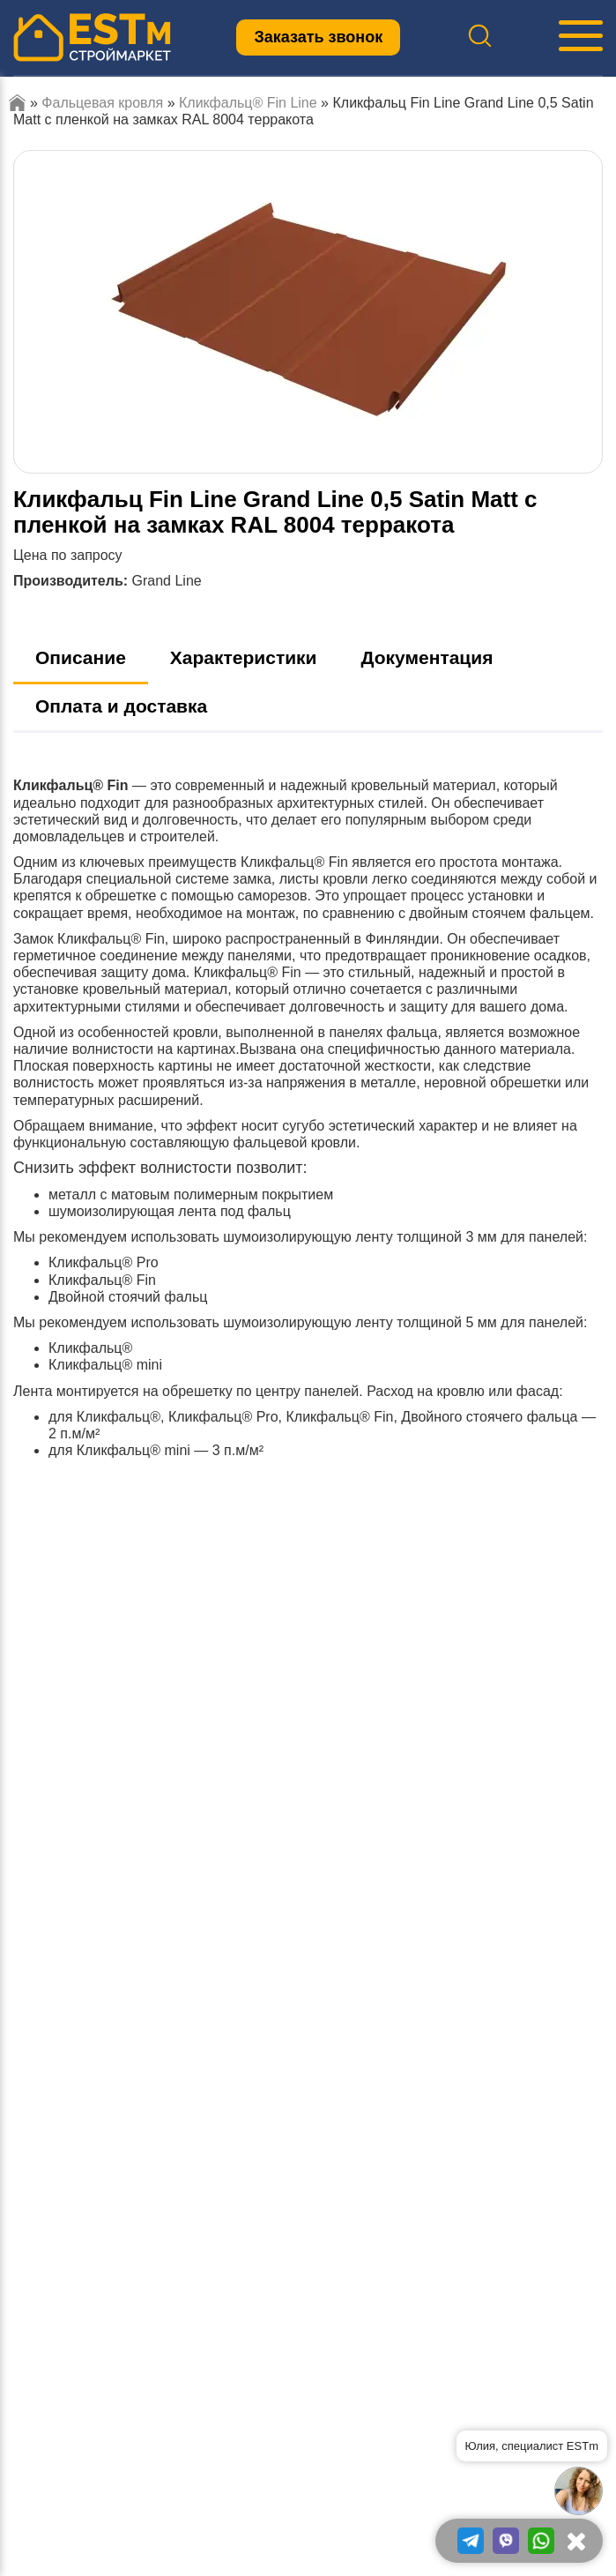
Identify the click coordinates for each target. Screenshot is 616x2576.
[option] (308, 311)
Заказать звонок (318, 37)
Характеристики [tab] (243, 657)
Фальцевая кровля (102, 102)
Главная (17, 102)
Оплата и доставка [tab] (121, 706)
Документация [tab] (427, 657)
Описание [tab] (80, 657)
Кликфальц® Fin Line (248, 102)
